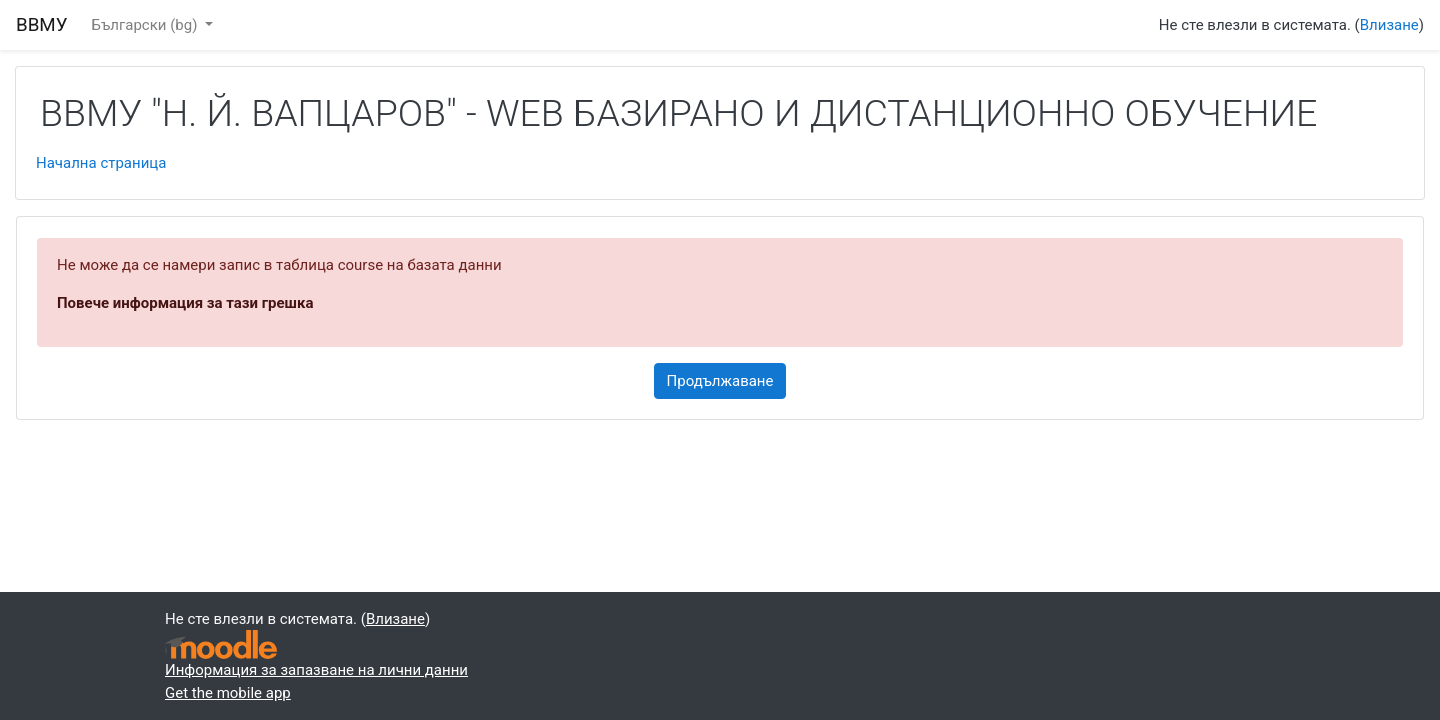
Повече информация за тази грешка (185, 303)
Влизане (1389, 25)
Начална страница (101, 163)
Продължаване (720, 381)
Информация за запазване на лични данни (316, 670)
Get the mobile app (228, 693)
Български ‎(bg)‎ (147, 25)
